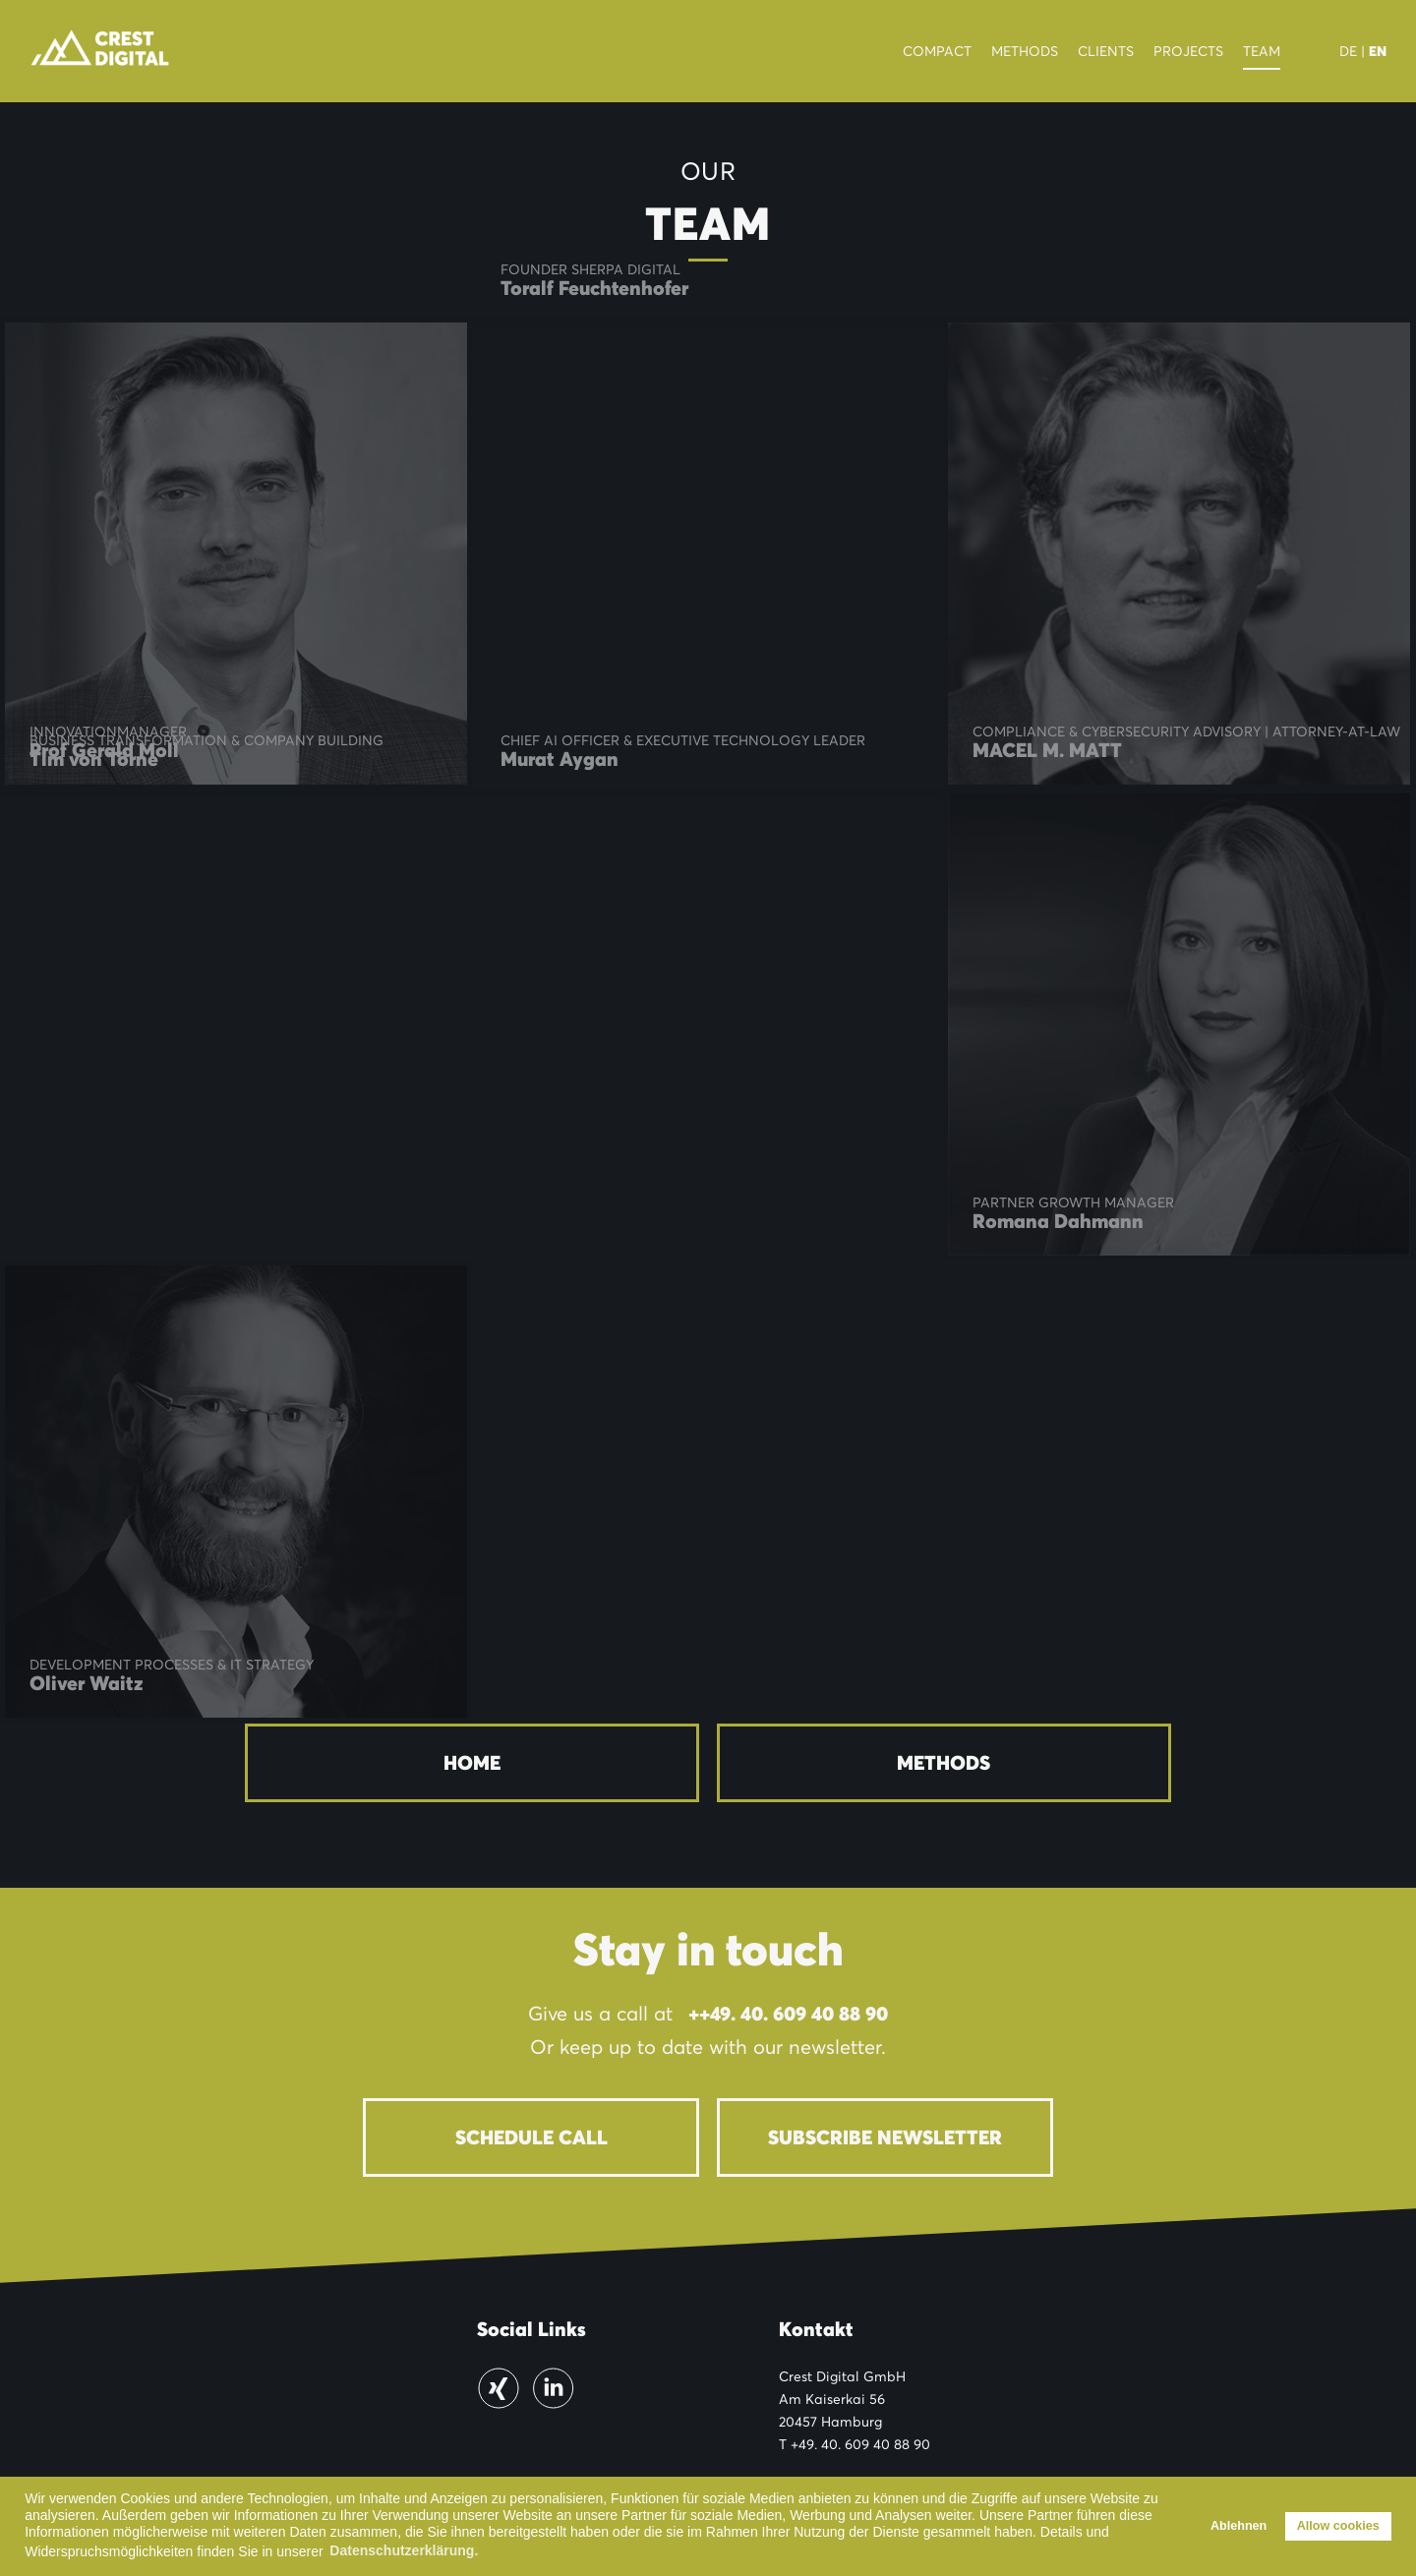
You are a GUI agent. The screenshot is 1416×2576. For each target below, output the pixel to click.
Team (1261, 51)
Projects (1188, 51)
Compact (937, 51)
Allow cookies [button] (1338, 2526)
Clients (1106, 51)
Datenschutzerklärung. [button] (403, 2550)
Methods (1024, 51)
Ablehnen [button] (1238, 2526)
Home (472, 1763)
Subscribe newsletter (885, 2137)
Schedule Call (531, 2137)
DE (1348, 51)
